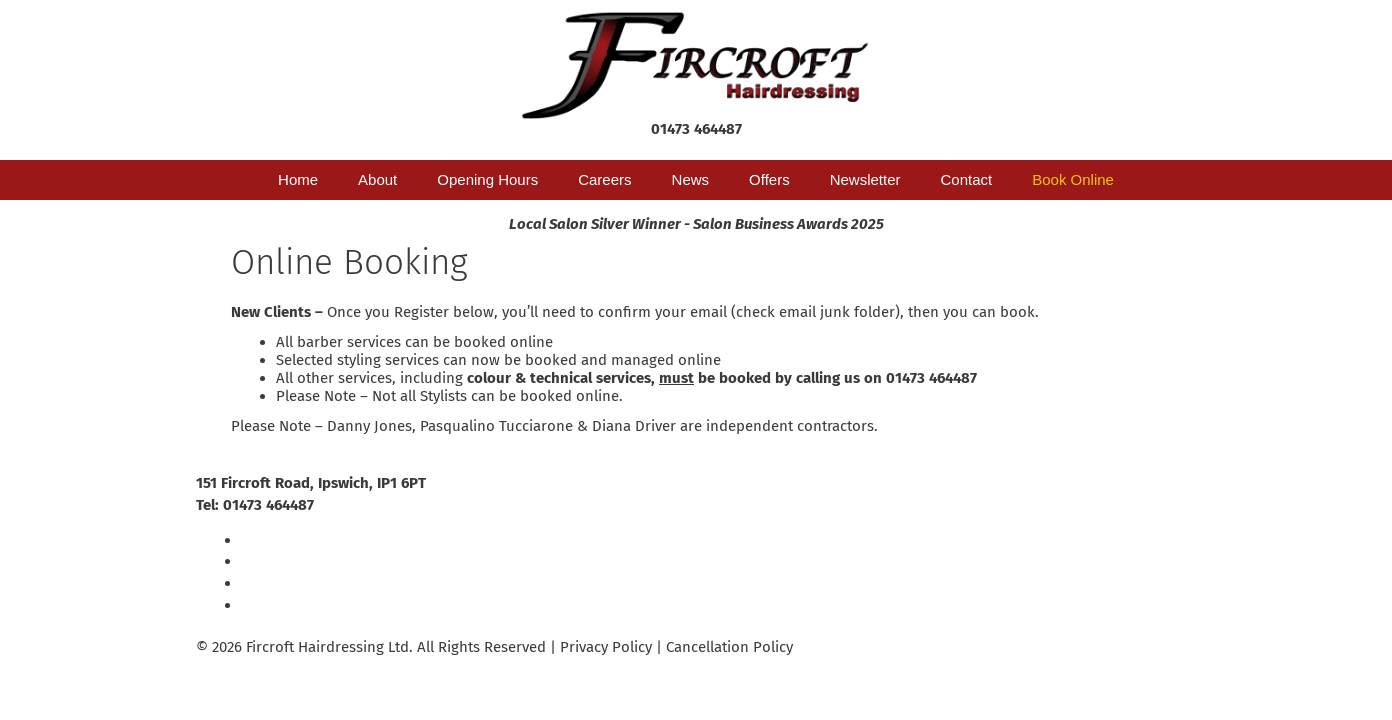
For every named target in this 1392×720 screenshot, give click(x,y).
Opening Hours (487, 179)
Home (298, 179)
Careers (604, 179)
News (691, 179)
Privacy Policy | (613, 647)
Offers (769, 179)
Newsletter (865, 179)
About (377, 179)
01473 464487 (696, 129)
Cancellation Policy (729, 647)
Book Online (1073, 179)
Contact (967, 179)
